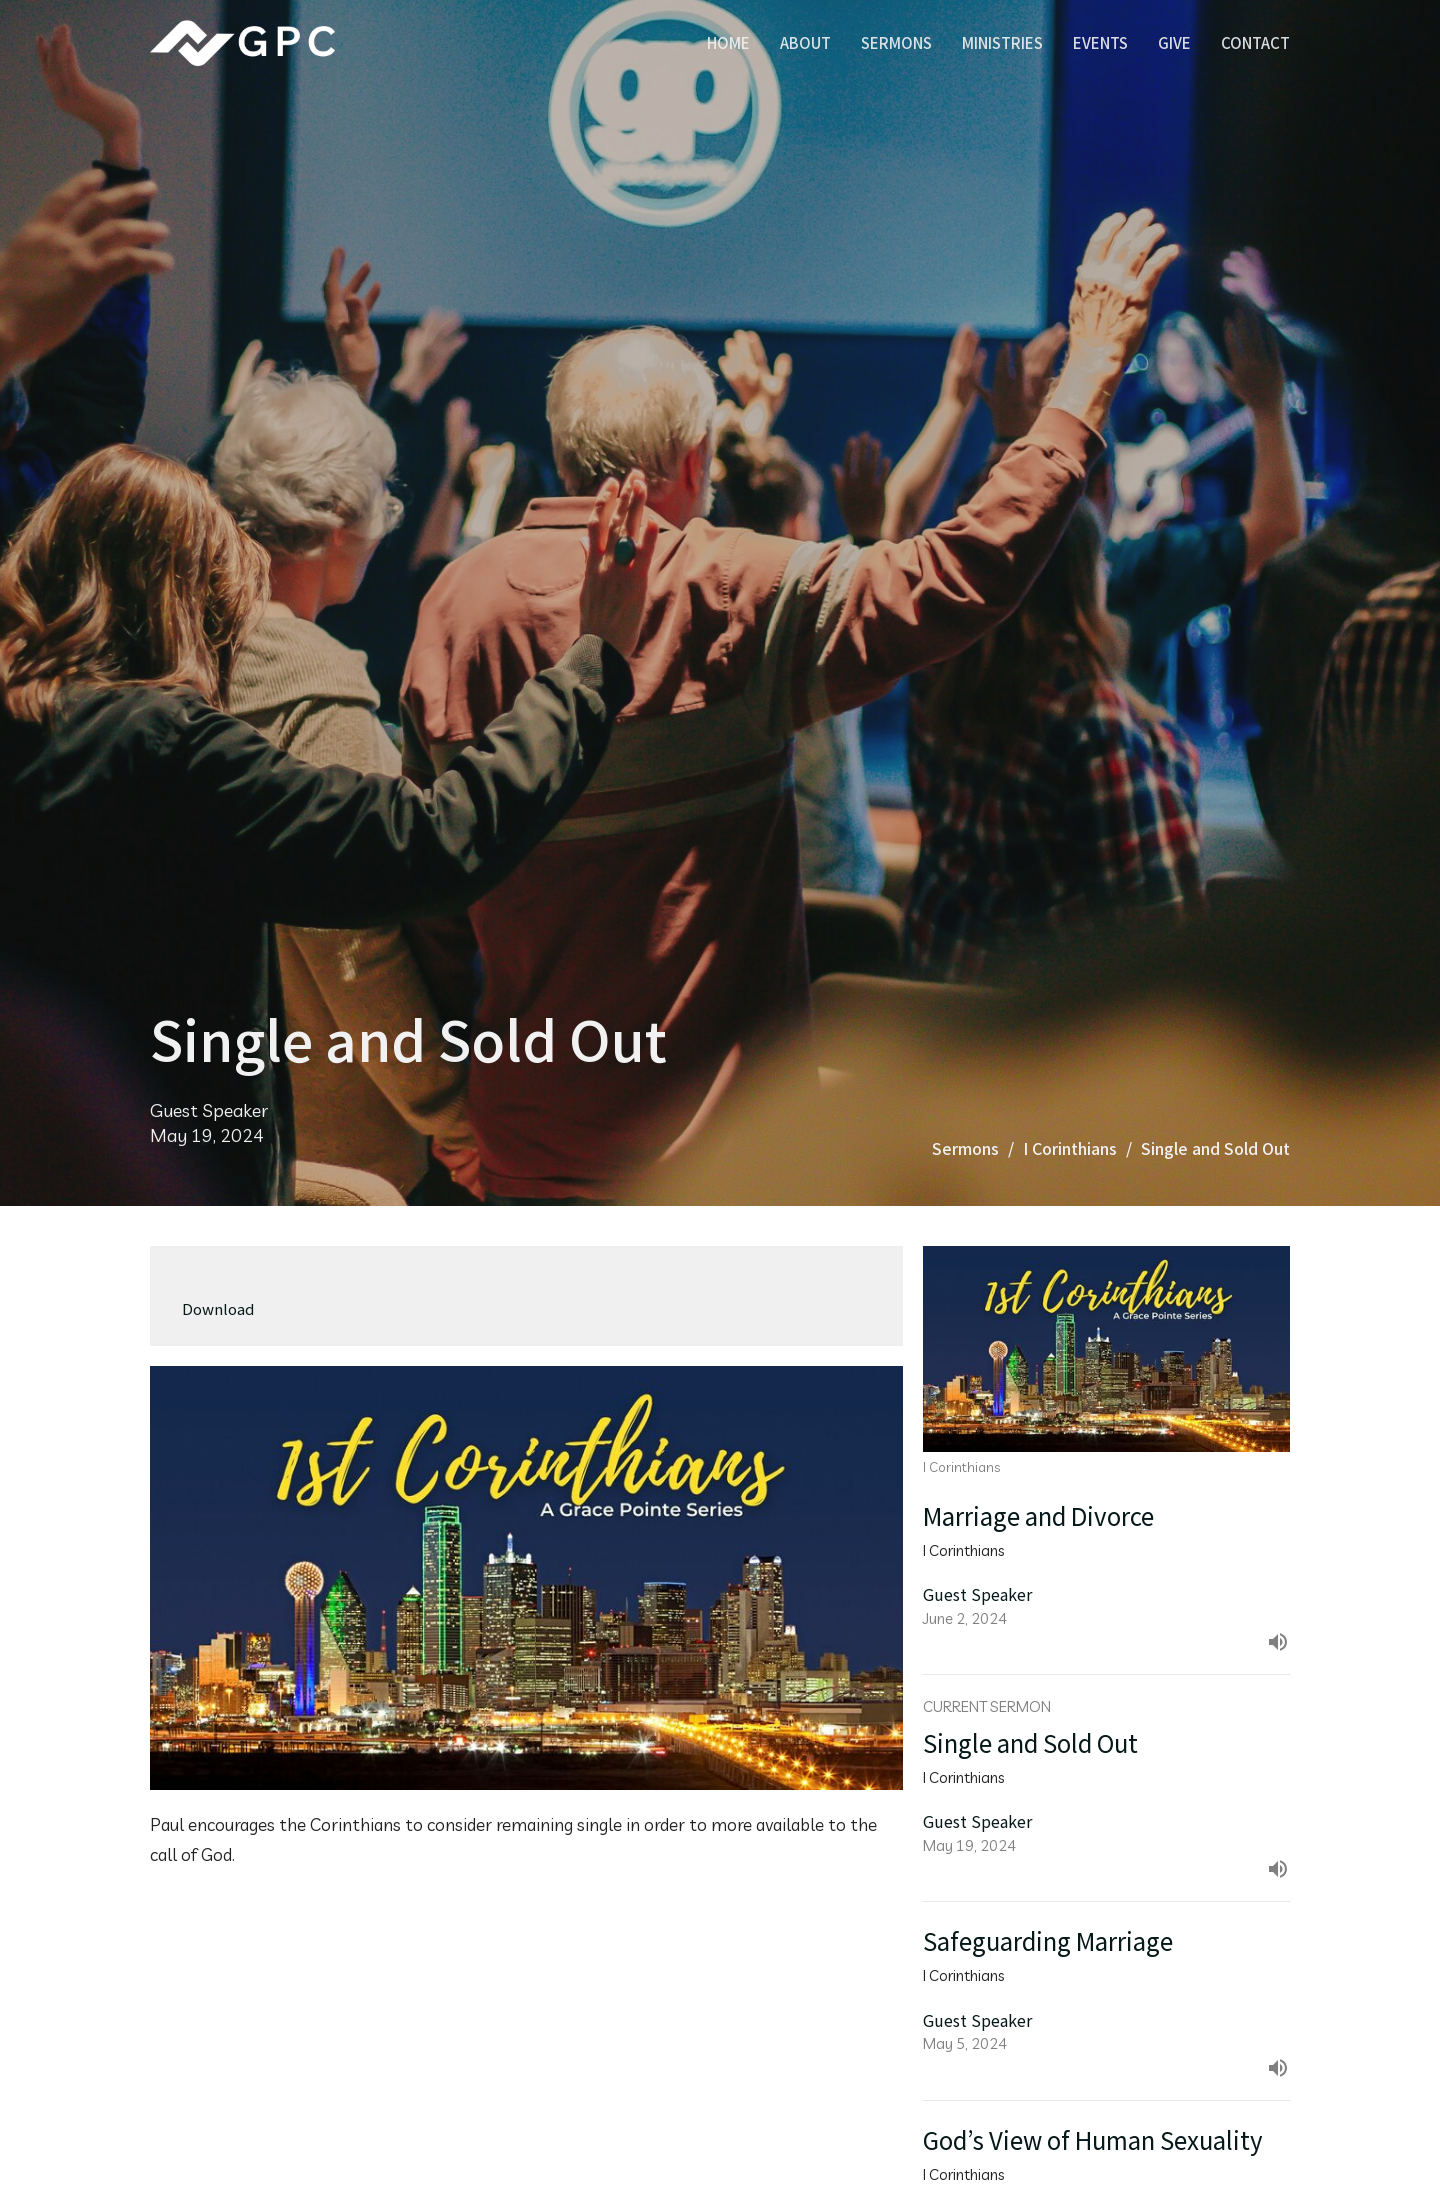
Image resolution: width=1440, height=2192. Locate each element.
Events (1100, 42)
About (805, 42)
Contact (1255, 42)
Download (218, 1308)
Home (728, 42)
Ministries (1002, 42)
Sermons (896, 42)
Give (1174, 42)
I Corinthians (1070, 1148)
